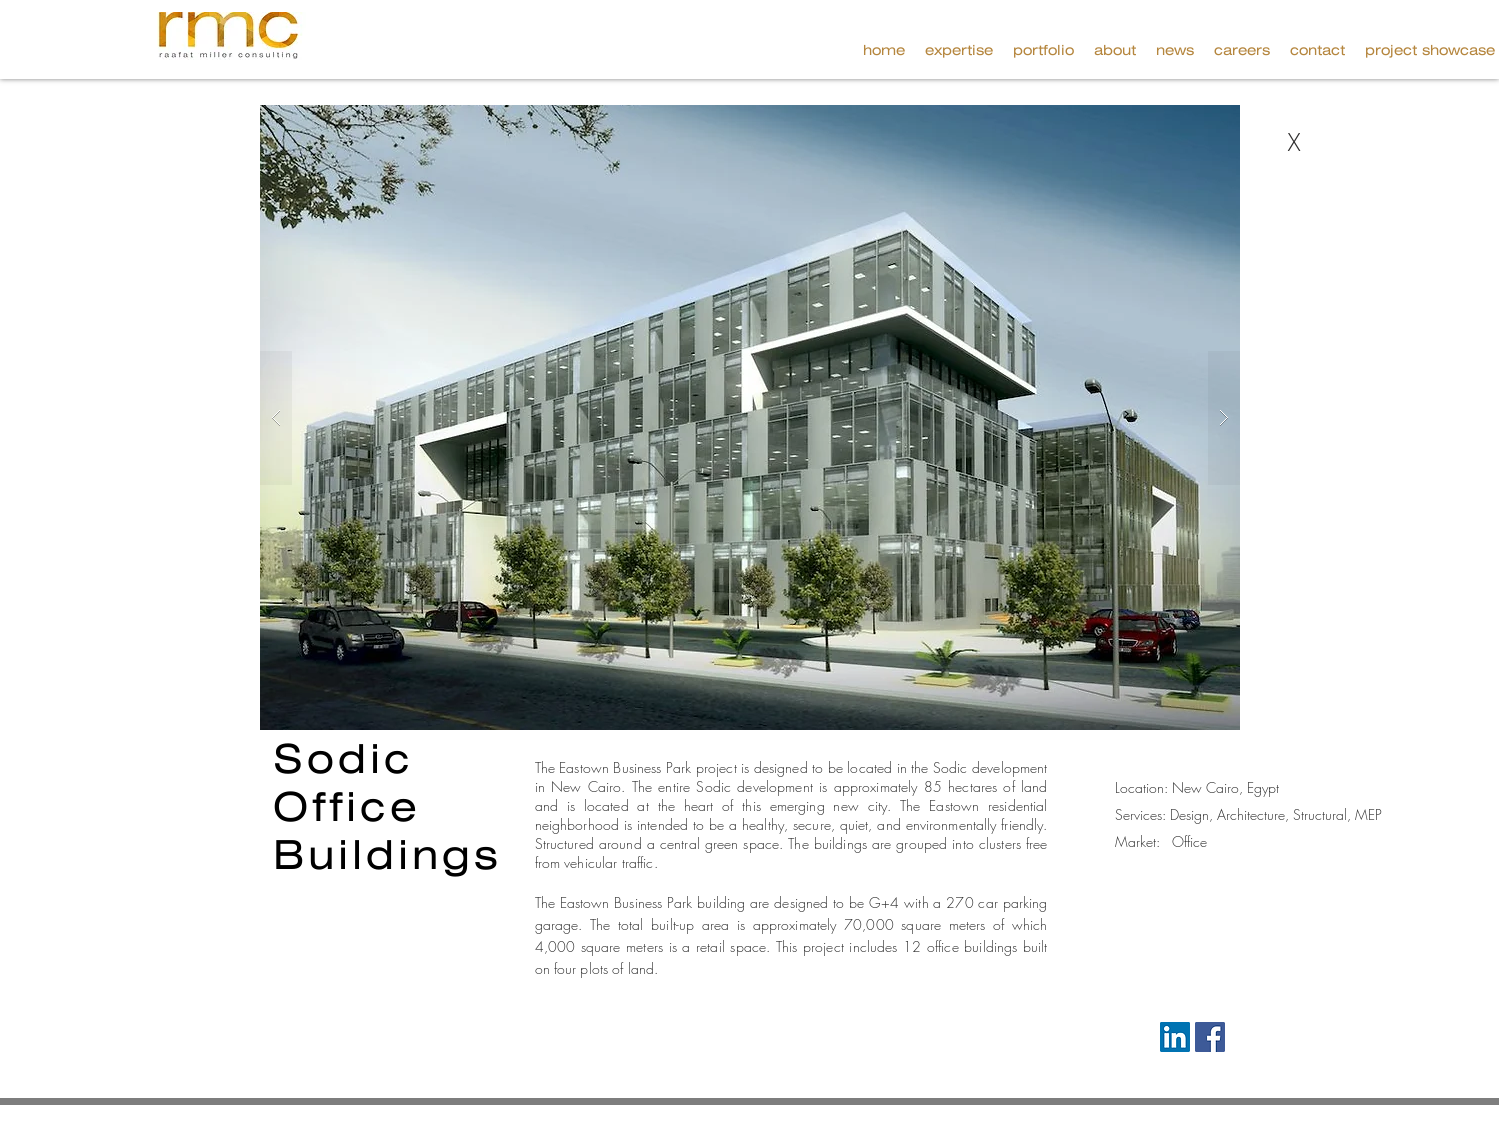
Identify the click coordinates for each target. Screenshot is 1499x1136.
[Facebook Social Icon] (1210, 1037)
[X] (1294, 143)
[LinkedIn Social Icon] (1175, 1037)
